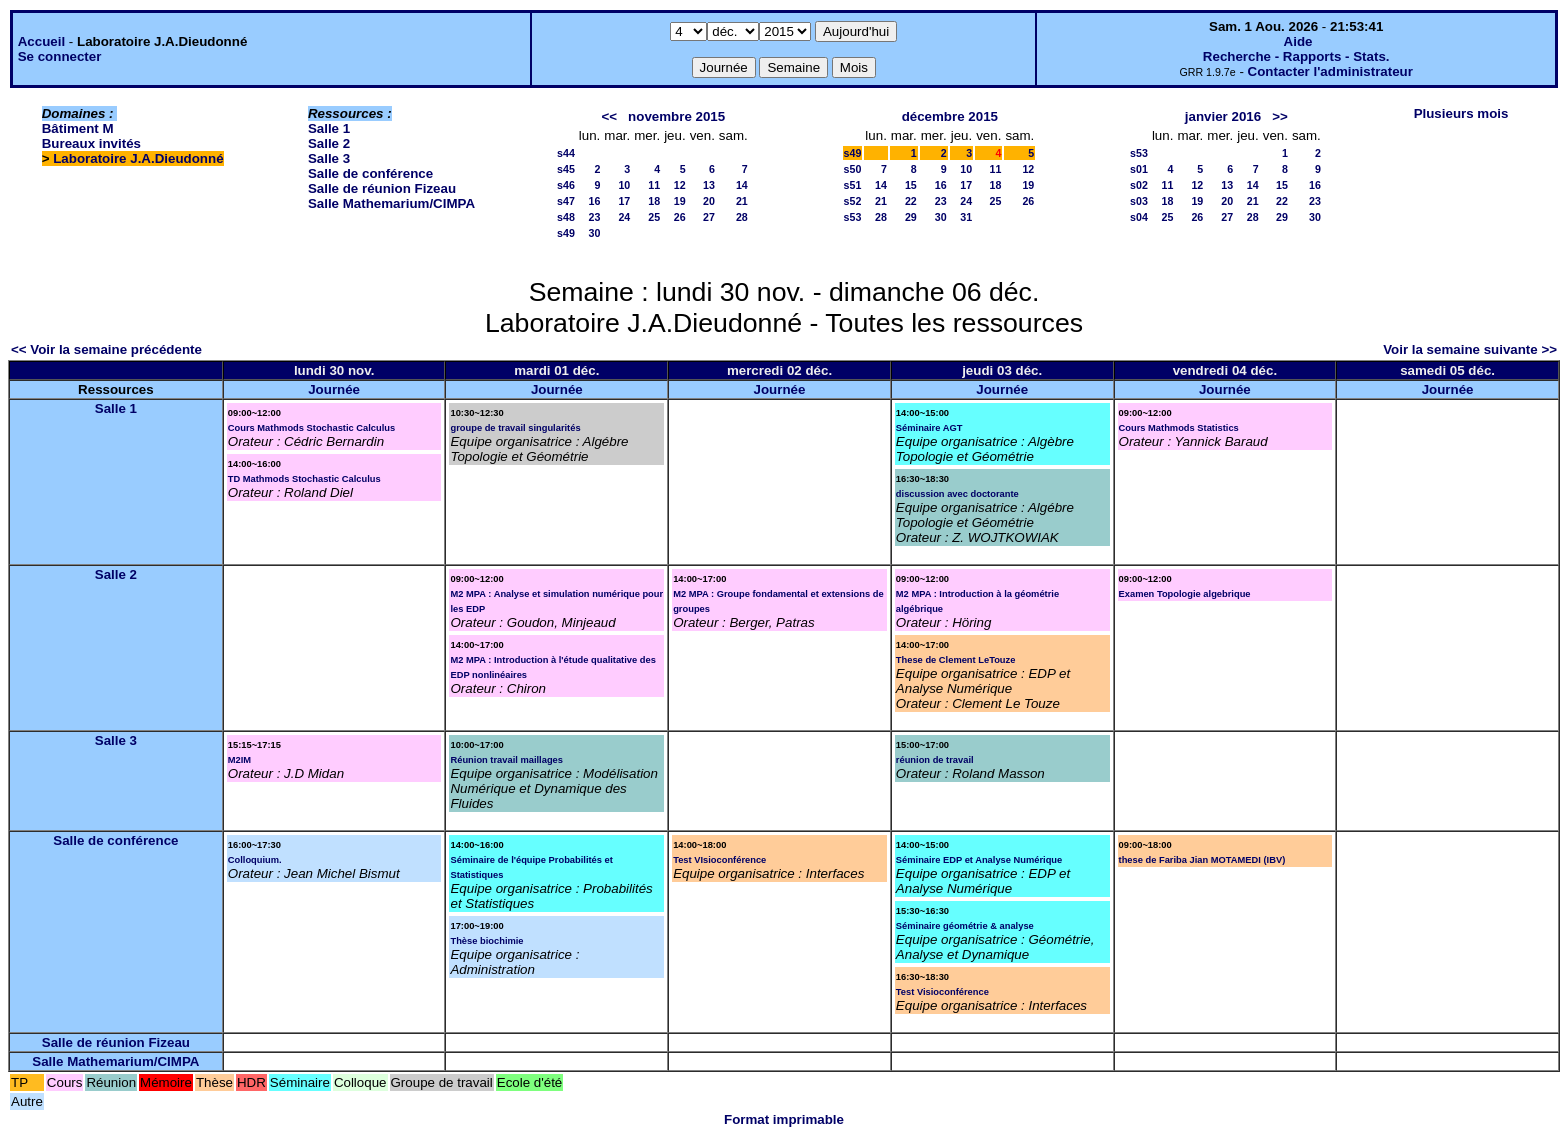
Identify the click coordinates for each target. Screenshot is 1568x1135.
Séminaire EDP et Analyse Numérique (979, 860)
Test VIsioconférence (719, 860)
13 (709, 185)
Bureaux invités (91, 143)
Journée (334, 389)
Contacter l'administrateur (1330, 71)
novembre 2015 (676, 116)
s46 (566, 185)
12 (680, 185)
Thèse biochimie (486, 941)
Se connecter (60, 56)
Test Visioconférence (942, 992)
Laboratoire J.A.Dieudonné (138, 158)
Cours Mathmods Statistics (1179, 428)
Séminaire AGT (929, 428)
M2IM (239, 760)
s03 (1139, 201)
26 (680, 217)
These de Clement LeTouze (956, 660)
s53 (853, 217)
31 (966, 217)
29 (911, 217)
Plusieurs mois (1461, 113)
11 (654, 185)
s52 (853, 201)
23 (594, 217)
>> (1280, 116)
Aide (1298, 41)
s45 (566, 169)
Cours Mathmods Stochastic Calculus (311, 428)
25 (654, 217)
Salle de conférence (370, 173)
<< (609, 116)
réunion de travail (935, 760)
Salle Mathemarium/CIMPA (391, 203)
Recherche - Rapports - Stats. (1296, 56)
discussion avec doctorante (957, 494)
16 (594, 201)
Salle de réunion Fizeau (382, 188)
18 (654, 201)
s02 (1139, 185)
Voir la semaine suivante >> (1470, 349)
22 (911, 201)
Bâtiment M (78, 128)
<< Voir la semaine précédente (106, 349)
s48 (566, 217)
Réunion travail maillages (506, 760)
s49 (566, 233)
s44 (566, 153)
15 (911, 185)
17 (624, 201)
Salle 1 (329, 128)
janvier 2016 (1223, 116)
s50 (853, 169)
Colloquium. (255, 860)
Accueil (41, 41)
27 (709, 217)
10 (624, 185)
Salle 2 (329, 143)
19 (680, 201)
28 (742, 217)
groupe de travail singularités (515, 428)
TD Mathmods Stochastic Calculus (304, 479)
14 (742, 185)
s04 (1139, 217)
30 (594, 233)
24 (624, 217)
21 (742, 201)
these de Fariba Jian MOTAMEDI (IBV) (1202, 860)
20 (709, 201)
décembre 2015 (950, 116)
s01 (1139, 169)
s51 (853, 185)
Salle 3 (329, 158)
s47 (566, 201)
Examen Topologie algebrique (1185, 594)
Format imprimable (784, 1119)
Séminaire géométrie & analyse (965, 926)
